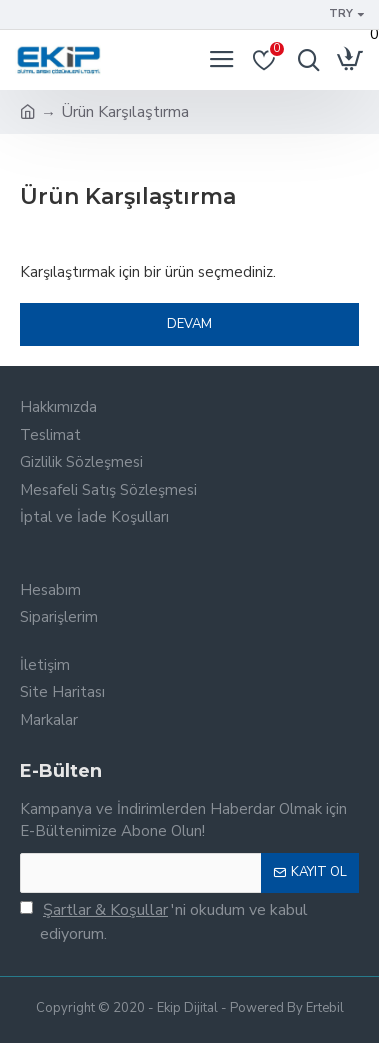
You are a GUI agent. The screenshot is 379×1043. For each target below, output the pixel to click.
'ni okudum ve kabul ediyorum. (164, 921)
